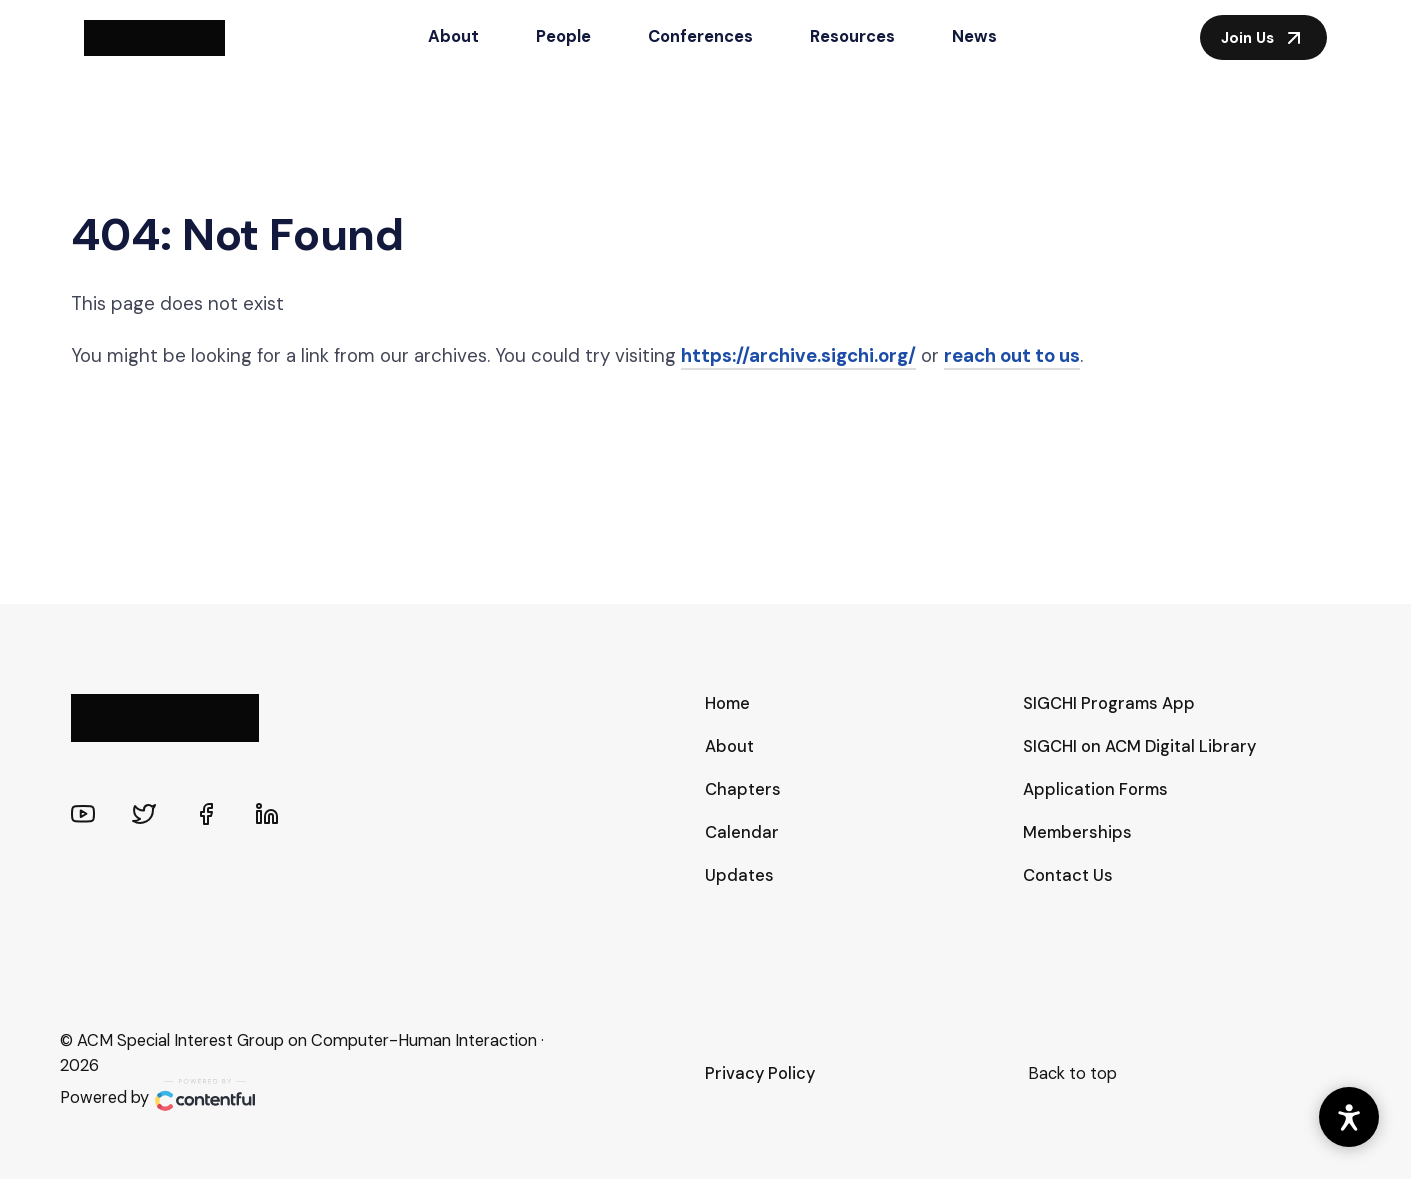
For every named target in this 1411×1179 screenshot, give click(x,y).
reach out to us (1012, 355)
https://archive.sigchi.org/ (798, 355)
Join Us (1263, 38)
